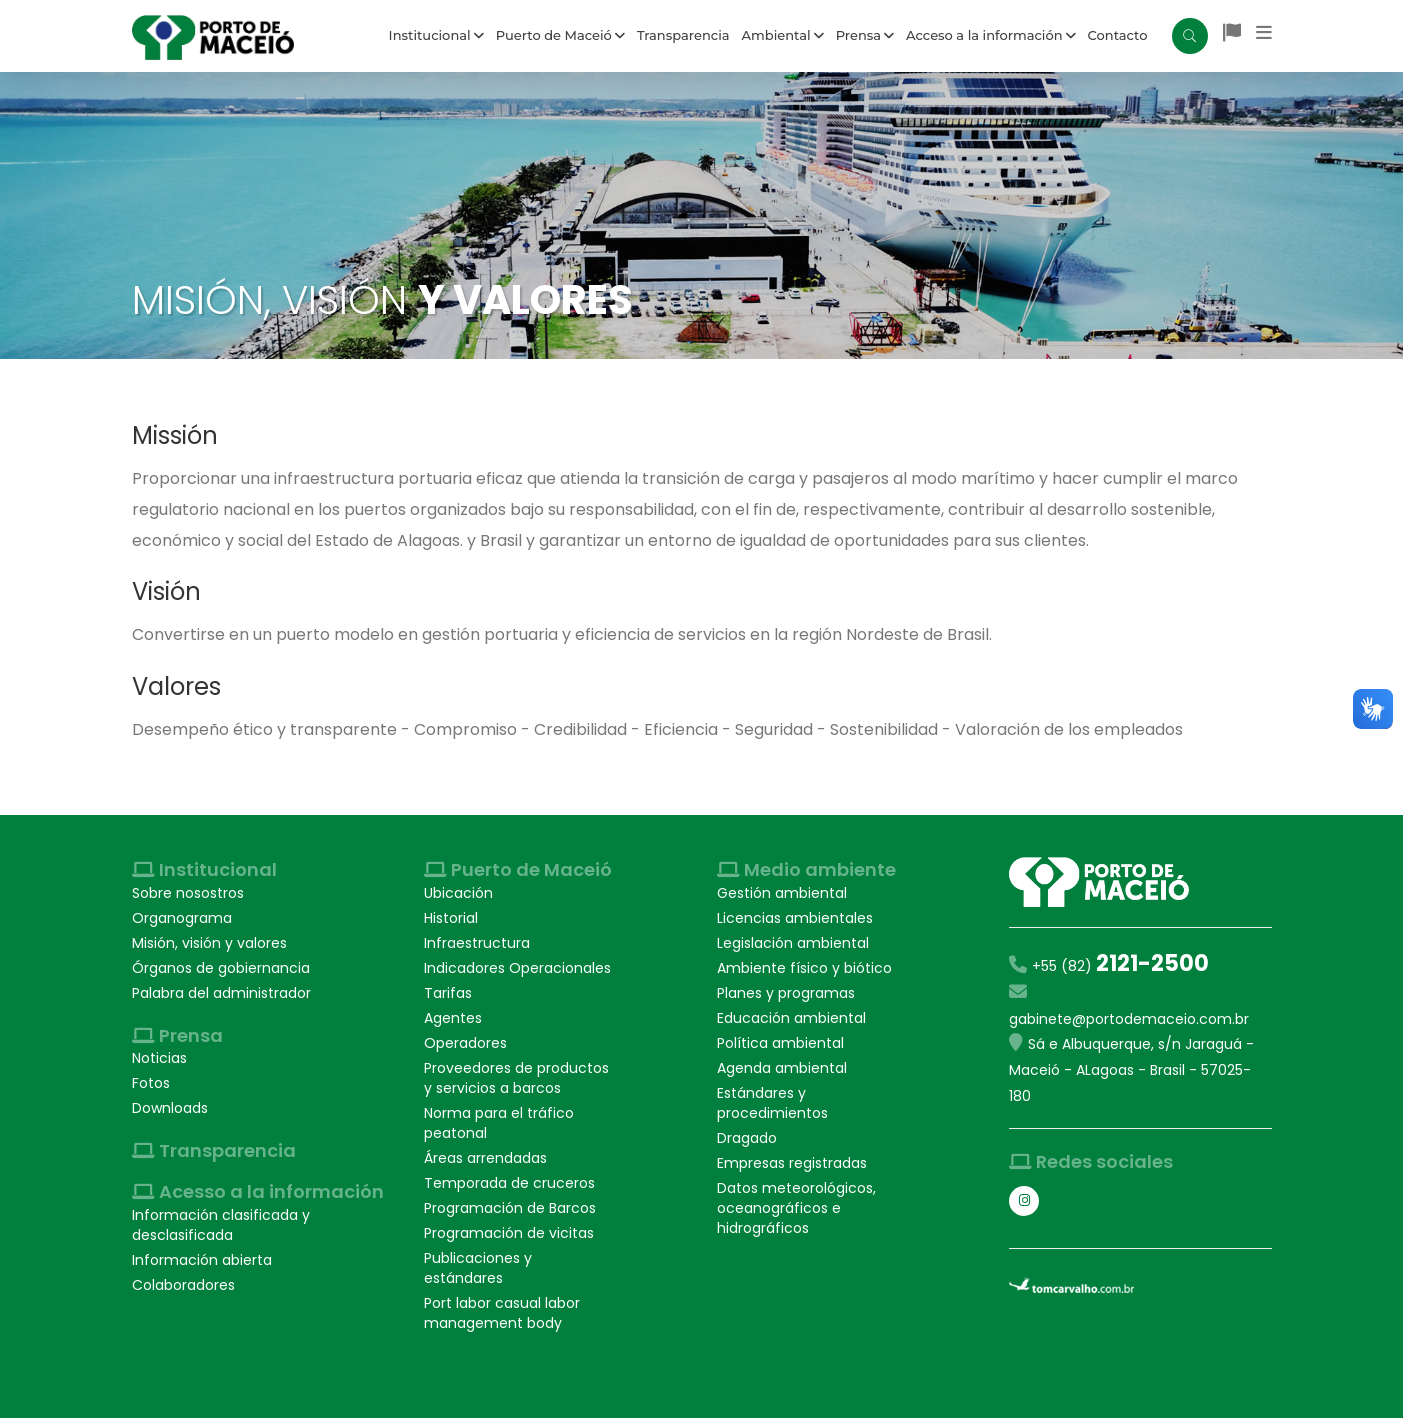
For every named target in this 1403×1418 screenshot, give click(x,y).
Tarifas (448, 993)
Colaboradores (183, 1285)
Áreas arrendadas (485, 1158)
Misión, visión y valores (209, 943)
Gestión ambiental (782, 893)
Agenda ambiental (782, 1068)
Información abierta (202, 1260)
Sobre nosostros (188, 893)
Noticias (159, 1058)
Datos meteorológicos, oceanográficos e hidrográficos (796, 1208)
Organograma (182, 918)
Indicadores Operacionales (517, 968)
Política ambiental (780, 1043)
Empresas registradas (792, 1163)
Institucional (436, 35)
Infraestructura (477, 943)
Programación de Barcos (510, 1208)
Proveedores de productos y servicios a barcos (516, 1078)
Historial (451, 918)
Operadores (465, 1043)
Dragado (747, 1138)
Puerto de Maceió (560, 35)
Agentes (453, 1018)
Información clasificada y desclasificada (221, 1225)
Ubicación (458, 893)
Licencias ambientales (795, 918)
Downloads (170, 1108)
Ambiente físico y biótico (804, 968)
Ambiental (783, 35)
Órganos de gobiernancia (221, 968)
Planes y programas (786, 993)
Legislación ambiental (793, 943)
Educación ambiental (791, 1018)
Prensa (865, 35)
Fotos (151, 1083)
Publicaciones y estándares (478, 1268)
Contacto (1118, 35)
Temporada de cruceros (509, 1183)
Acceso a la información (991, 35)
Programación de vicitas (509, 1233)
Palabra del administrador (221, 993)
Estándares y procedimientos (772, 1103)
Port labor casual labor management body (502, 1313)
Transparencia (683, 35)
